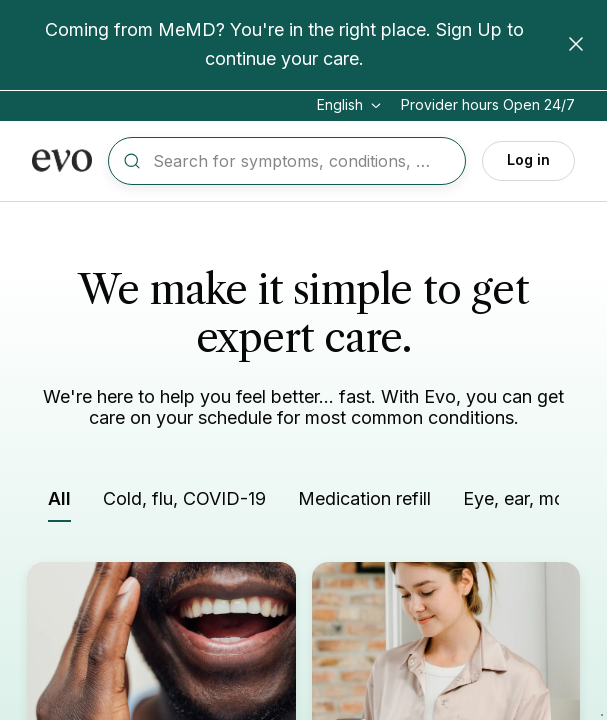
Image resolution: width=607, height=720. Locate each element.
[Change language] (351, 105)
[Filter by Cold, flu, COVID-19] (184, 502)
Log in (528, 159)
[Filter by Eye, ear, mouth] (527, 502)
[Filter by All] (59, 503)
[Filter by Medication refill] (364, 502)
